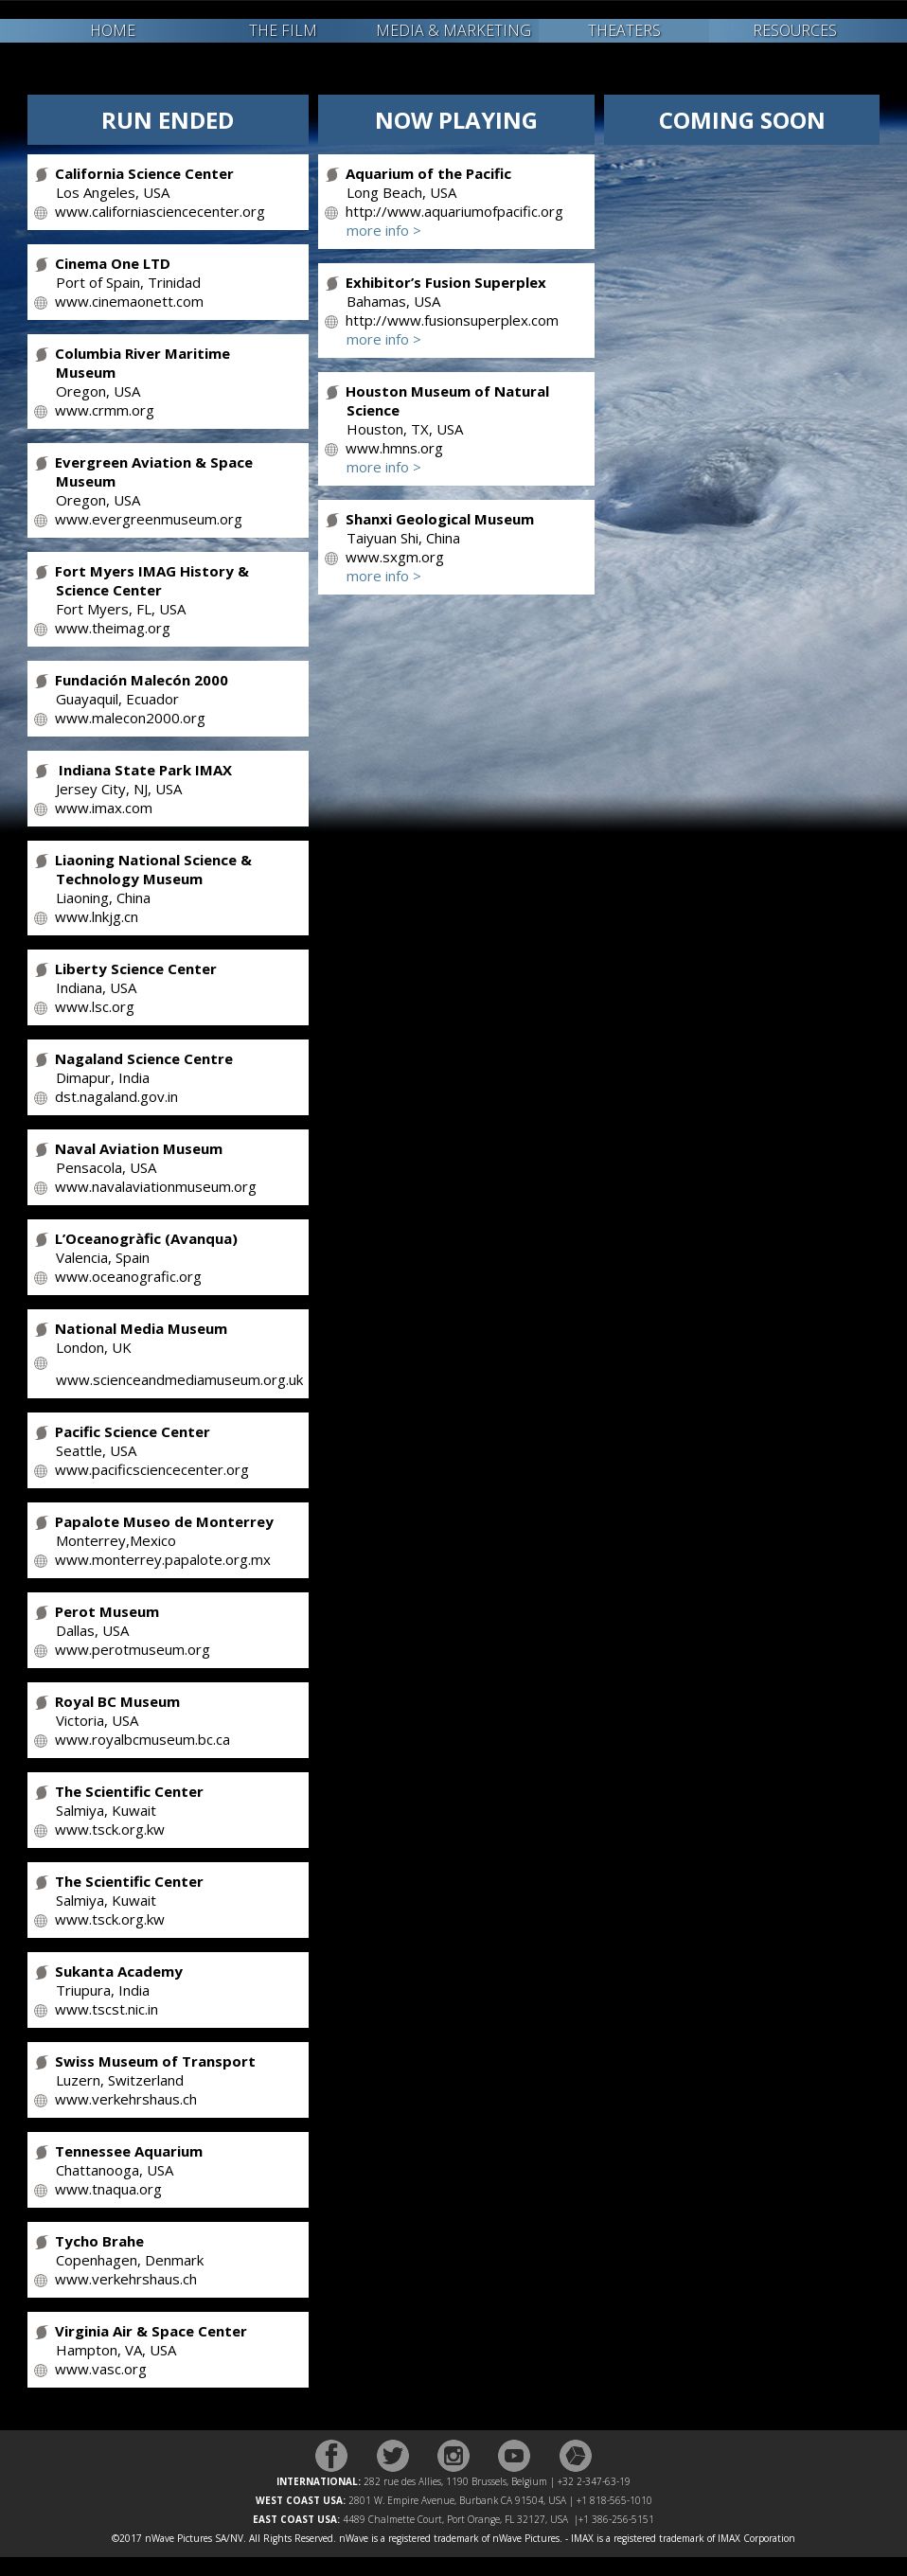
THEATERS (624, 30)
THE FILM (283, 30)
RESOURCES (795, 30)
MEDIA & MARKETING (453, 30)
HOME (112, 30)
